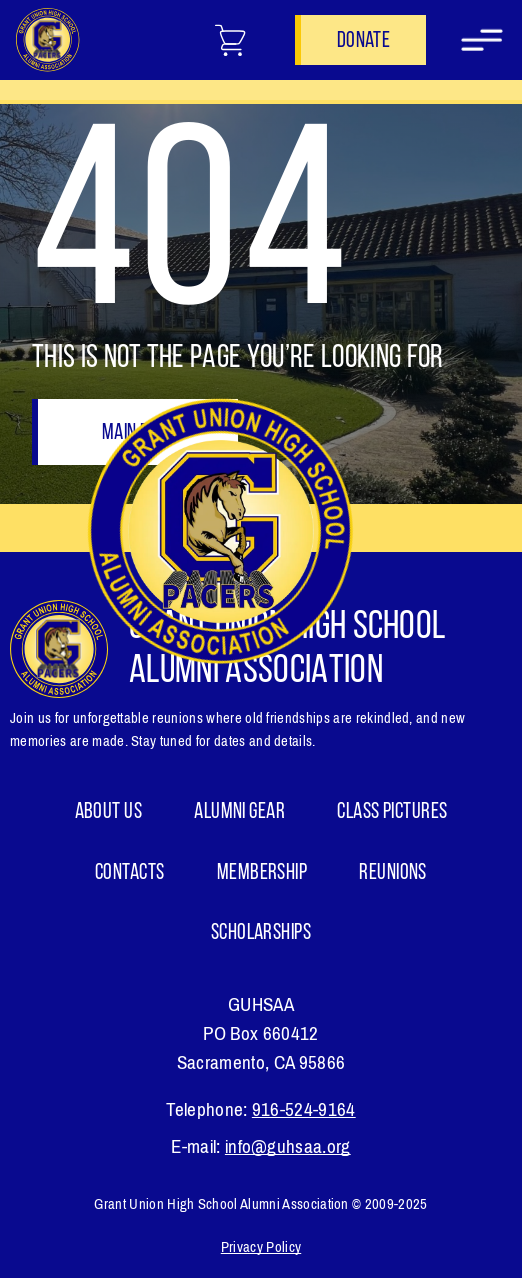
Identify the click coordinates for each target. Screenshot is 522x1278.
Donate (363, 41)
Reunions (393, 873)
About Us (109, 812)
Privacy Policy (261, 1247)
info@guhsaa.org (288, 1146)
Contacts (130, 873)
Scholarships (261, 933)
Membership (262, 873)
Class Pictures (392, 812)
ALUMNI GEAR (239, 812)
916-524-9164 (304, 1109)
